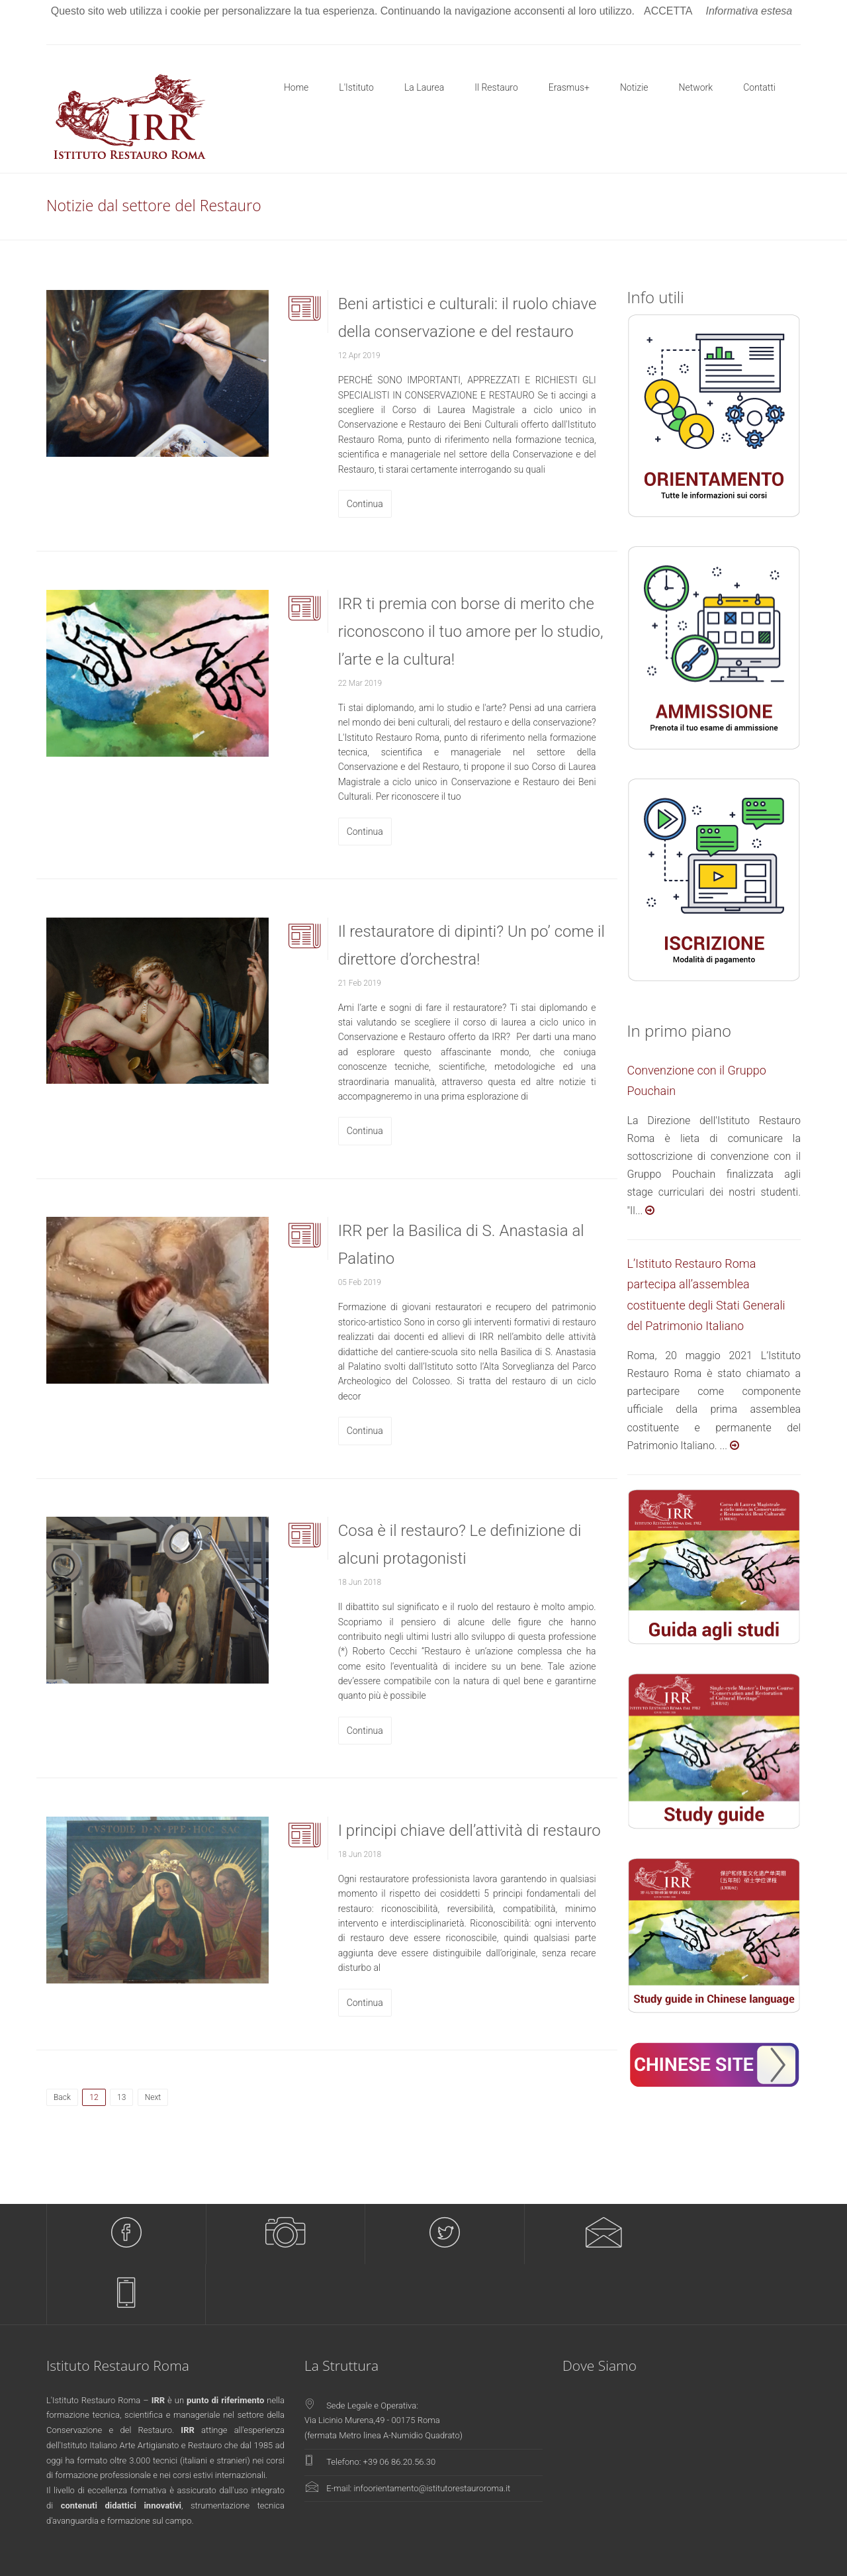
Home (296, 87)
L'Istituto (356, 87)
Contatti (759, 87)
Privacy (759, 2554)
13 (121, 2097)
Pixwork (347, 2554)
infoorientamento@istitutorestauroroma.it (432, 2428)
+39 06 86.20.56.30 (399, 2402)
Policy (790, 2554)
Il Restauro (496, 87)
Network (696, 87)
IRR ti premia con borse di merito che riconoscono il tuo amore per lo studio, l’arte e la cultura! (470, 632)
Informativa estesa (749, 11)
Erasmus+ (569, 87)
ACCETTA (668, 11)
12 (97, 2095)
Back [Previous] (62, 2097)
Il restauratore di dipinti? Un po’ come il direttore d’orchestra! (471, 945)
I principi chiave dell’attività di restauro (469, 1830)
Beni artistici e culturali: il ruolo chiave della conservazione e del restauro (467, 318)
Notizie (634, 87)
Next (153, 2097)
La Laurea (424, 87)
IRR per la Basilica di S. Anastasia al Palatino (461, 1244)
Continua (365, 504)
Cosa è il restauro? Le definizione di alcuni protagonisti (460, 1544)
